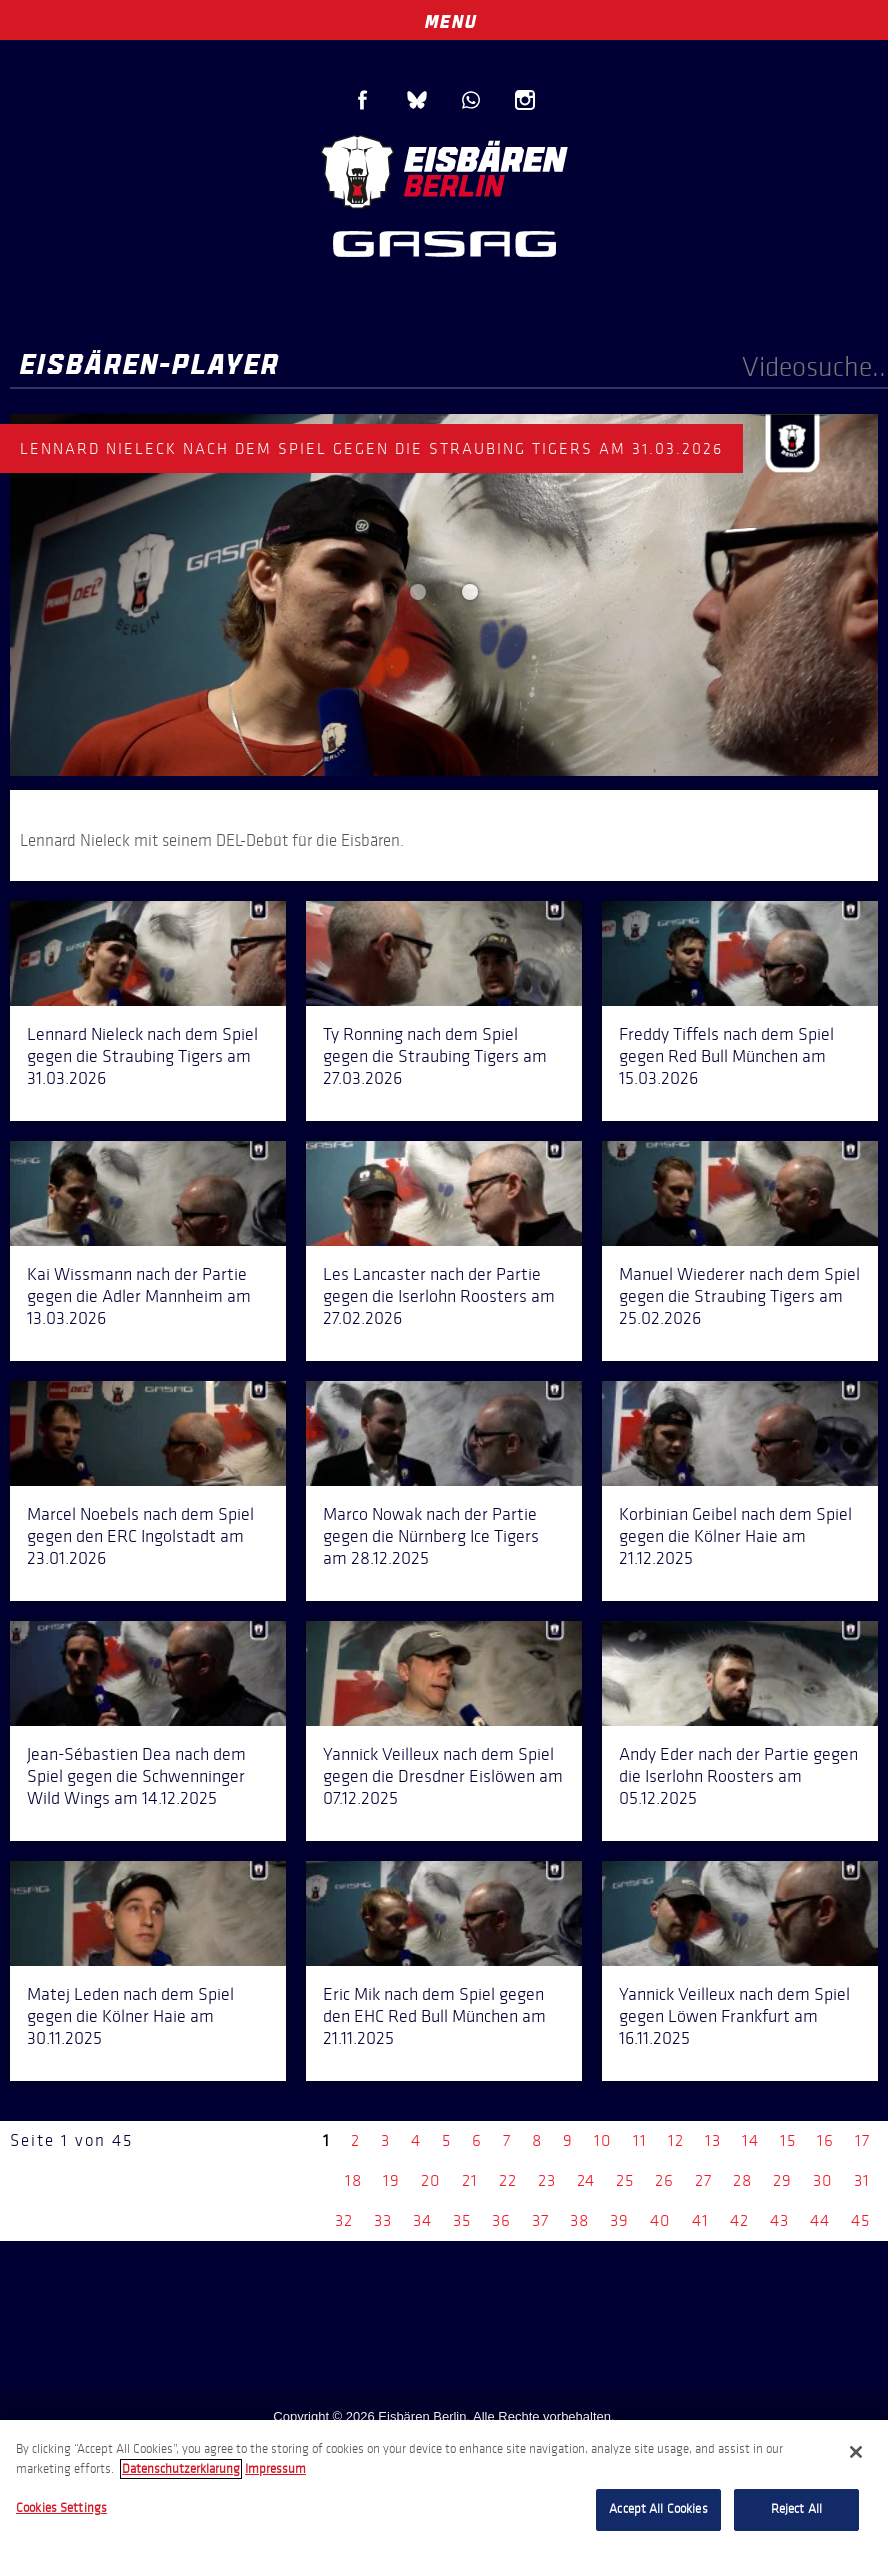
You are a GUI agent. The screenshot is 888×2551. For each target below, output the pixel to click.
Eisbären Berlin (444, 169)
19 (391, 2180)
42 (739, 2220)
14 (750, 2140)
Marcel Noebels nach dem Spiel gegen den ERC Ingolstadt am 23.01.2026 (140, 1536)
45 (860, 2220)
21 (470, 2180)
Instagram (525, 100)
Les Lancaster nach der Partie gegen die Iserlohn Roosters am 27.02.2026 (439, 1296)
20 (431, 2180)
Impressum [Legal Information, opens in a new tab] (275, 2469)
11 (640, 2140)
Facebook (363, 100)
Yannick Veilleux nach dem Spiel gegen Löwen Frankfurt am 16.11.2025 (734, 2016)
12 (676, 2140)
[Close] (856, 2452)
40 (660, 2220)
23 (547, 2180)
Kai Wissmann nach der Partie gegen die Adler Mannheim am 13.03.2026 (139, 1296)
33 (383, 2220)
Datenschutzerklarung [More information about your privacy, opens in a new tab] (181, 2469)
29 (782, 2180)
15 (788, 2140)
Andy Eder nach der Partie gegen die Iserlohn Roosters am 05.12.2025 (738, 1776)
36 (501, 2220)
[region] (444, 2485)
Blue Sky (417, 100)
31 (862, 2180)
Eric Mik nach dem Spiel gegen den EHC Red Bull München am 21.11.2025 (434, 2016)
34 (422, 2220)
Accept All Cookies (658, 2509)
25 (625, 2180)
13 (713, 2140)
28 (742, 2180)
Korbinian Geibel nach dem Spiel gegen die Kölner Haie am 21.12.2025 (735, 1536)
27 (703, 2180)
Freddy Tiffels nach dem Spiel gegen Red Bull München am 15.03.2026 (726, 1056)
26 (664, 2180)
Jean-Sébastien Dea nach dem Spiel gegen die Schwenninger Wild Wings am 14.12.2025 (136, 1776)
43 (779, 2220)
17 (862, 2140)
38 (579, 2220)
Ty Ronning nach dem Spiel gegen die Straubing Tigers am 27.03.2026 (435, 1056)
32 (344, 2220)
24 (586, 2180)
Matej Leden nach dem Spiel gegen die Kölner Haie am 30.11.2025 (130, 2016)
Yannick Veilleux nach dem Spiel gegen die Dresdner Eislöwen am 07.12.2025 (443, 1776)
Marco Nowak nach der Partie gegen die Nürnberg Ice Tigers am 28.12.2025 (431, 1536)
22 (508, 2180)
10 (603, 2140)
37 (540, 2220)
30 (823, 2180)
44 (820, 2220)
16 (825, 2140)
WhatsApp (471, 100)
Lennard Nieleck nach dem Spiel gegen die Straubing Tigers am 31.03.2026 (142, 1056)
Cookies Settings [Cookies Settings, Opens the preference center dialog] (61, 2508)
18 (353, 2180)
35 (462, 2220)
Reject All (796, 2509)
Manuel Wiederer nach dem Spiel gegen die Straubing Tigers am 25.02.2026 (739, 1296)
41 (700, 2220)
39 (619, 2220)
